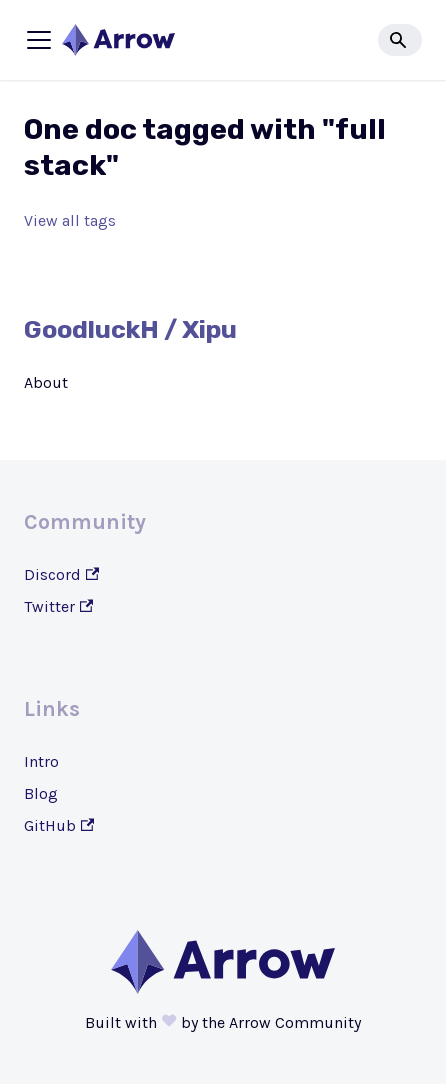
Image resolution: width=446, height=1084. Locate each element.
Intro (41, 761)
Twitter (58, 606)
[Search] (400, 40)
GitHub (59, 825)
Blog (41, 793)
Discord (61, 574)
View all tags (70, 220)
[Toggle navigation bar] (39, 40)
